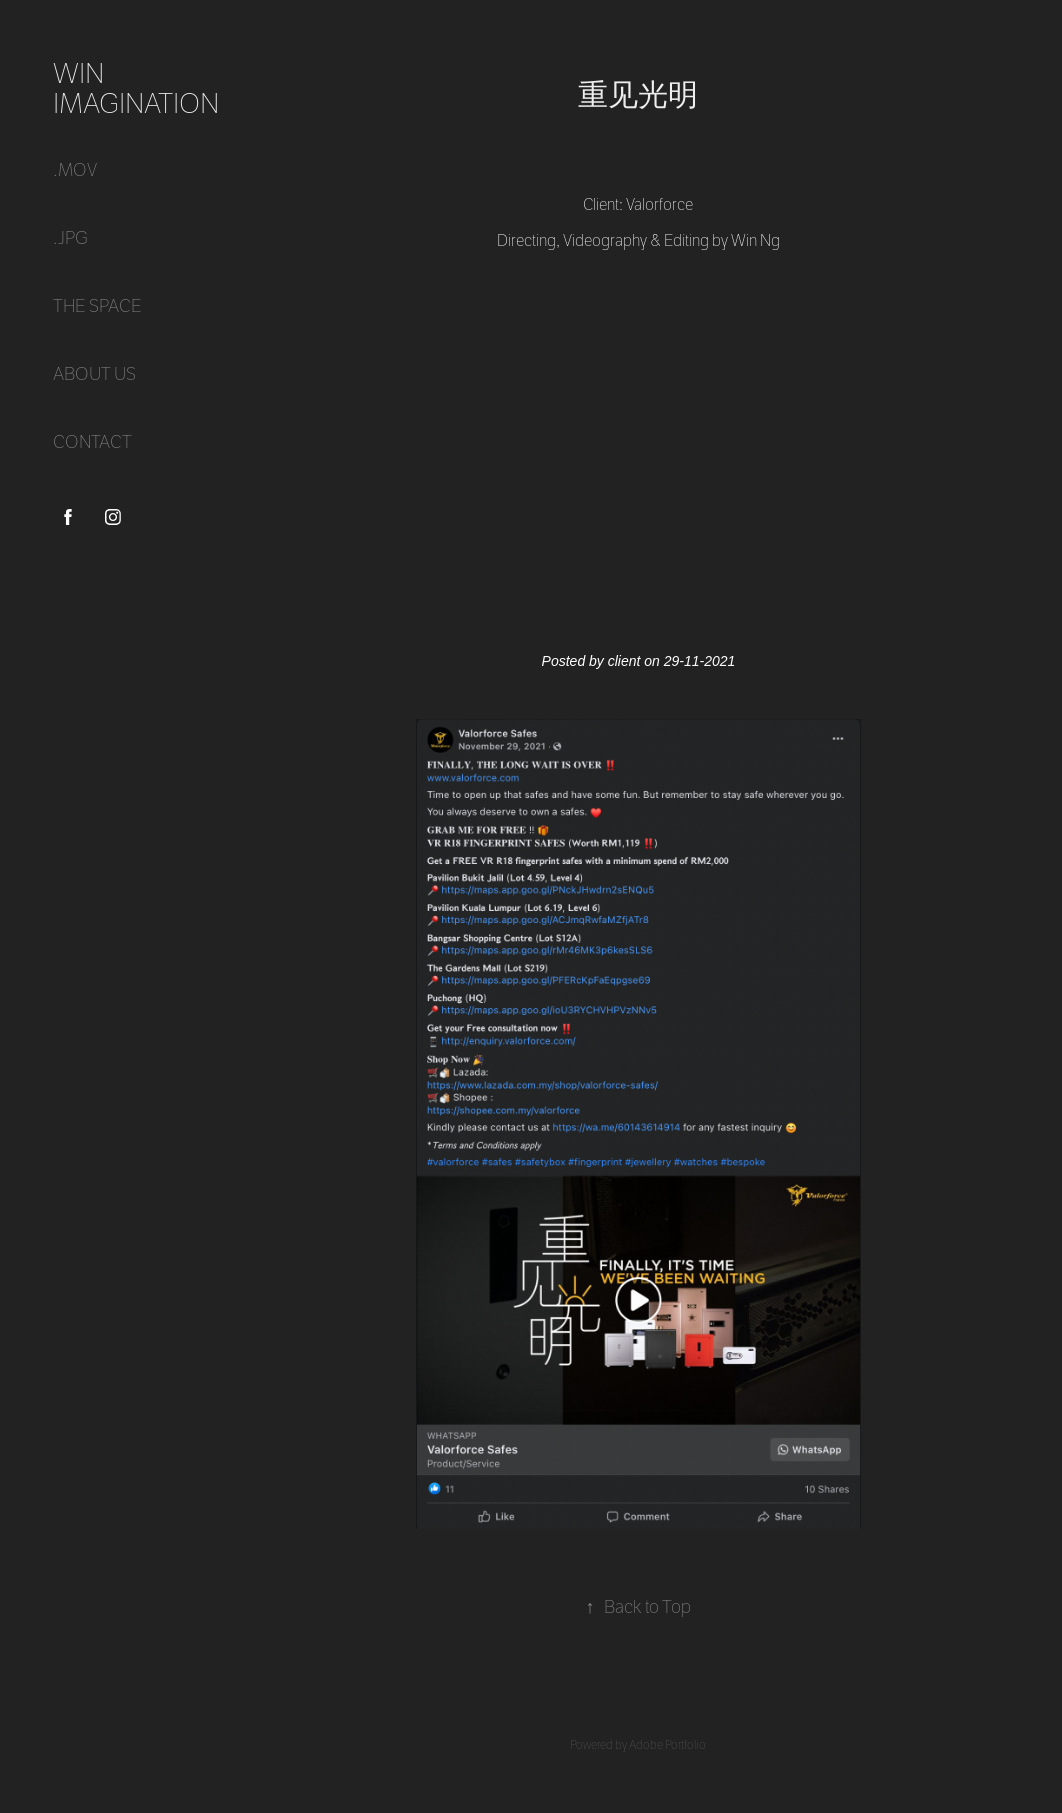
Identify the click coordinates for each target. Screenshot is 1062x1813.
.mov (75, 170)
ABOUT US (94, 374)
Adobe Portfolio (667, 1745)
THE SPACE (97, 306)
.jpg (70, 238)
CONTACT (92, 442)
